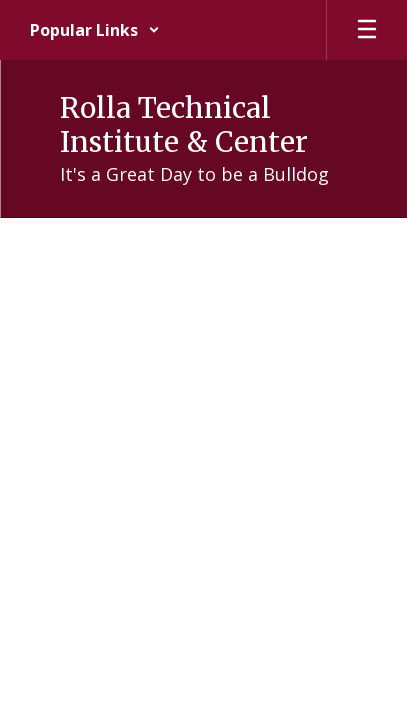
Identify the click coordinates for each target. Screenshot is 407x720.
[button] (95, 30)
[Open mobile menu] (367, 30)
